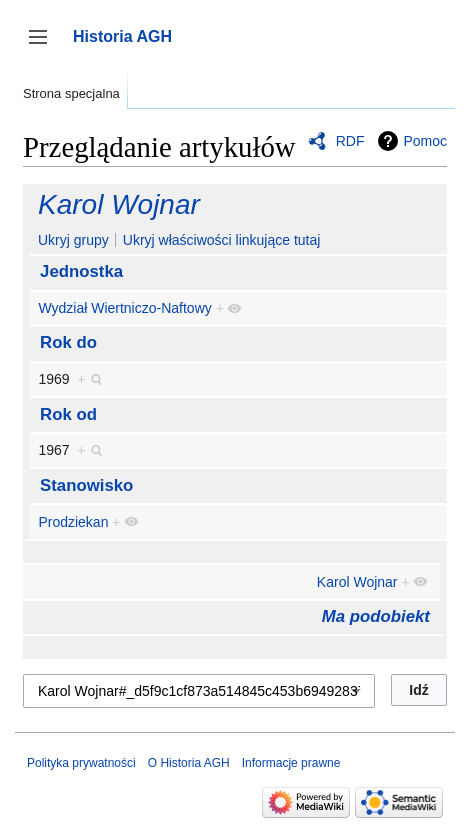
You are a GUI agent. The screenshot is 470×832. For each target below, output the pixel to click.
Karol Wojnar (119, 204)
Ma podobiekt (376, 616)
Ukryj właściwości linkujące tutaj (222, 240)
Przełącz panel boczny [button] (44, 46)
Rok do (68, 342)
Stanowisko (86, 485)
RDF (350, 141)
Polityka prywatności (81, 763)
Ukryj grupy (73, 240)
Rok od (68, 414)
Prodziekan (73, 522)
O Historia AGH (189, 763)
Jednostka (81, 271)
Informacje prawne (291, 763)
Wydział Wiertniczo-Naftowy (124, 308)
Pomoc (425, 141)
